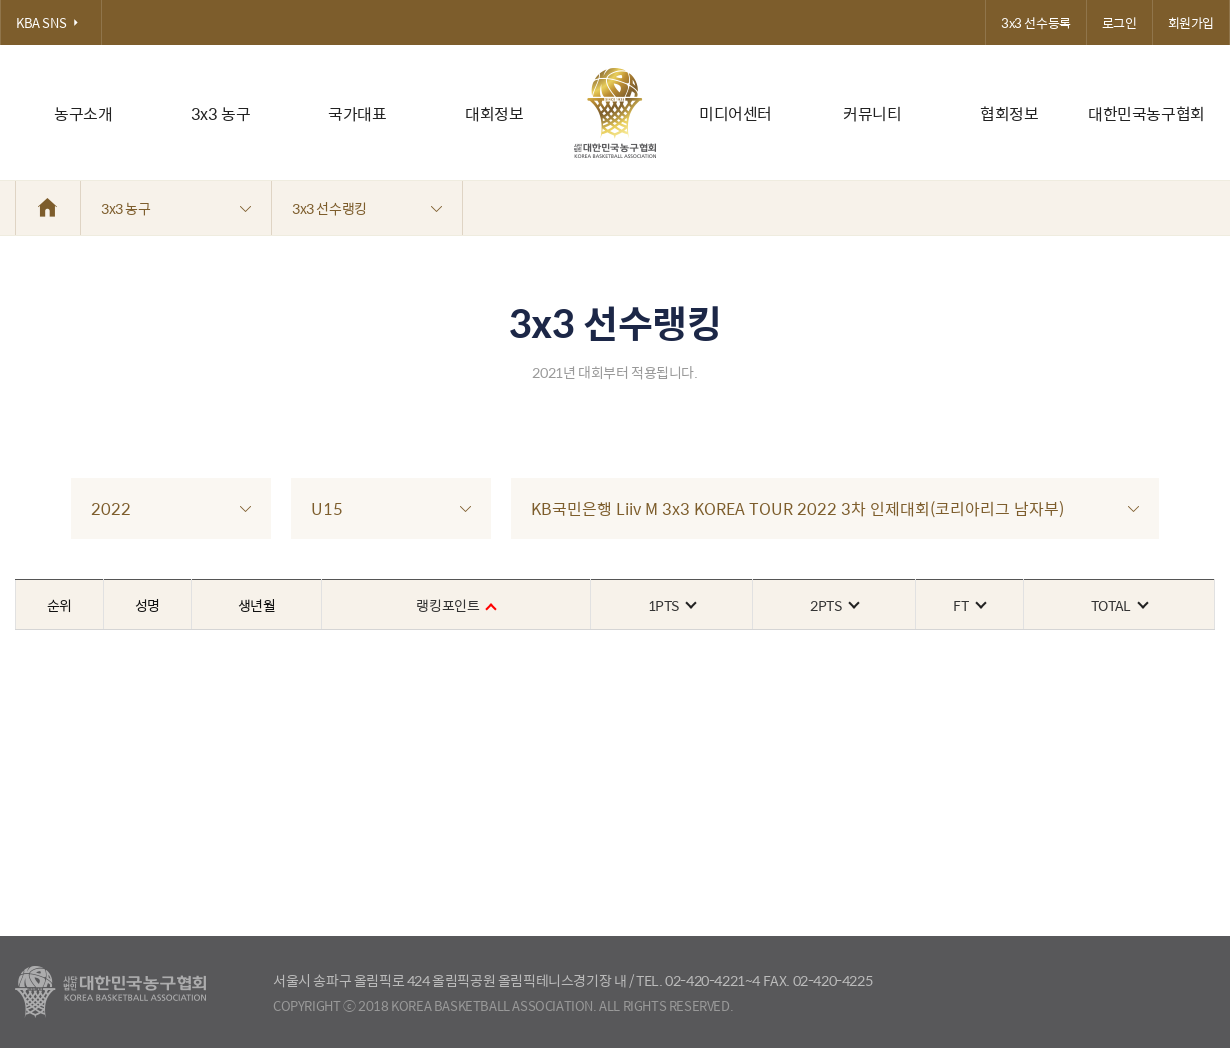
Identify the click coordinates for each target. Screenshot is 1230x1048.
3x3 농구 (221, 113)
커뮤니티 (872, 113)
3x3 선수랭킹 (367, 208)
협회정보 (1009, 113)
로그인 (1119, 22)
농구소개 (83, 113)
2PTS (833, 605)
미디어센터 (735, 113)
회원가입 (1191, 22)
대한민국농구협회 (1146, 113)
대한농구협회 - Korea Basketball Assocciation (110, 992)
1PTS (671, 605)
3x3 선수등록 (1036, 22)
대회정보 (494, 113)
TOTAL (1119, 605)
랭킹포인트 (455, 605)
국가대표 (357, 113)
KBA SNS (51, 22)
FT (968, 605)
